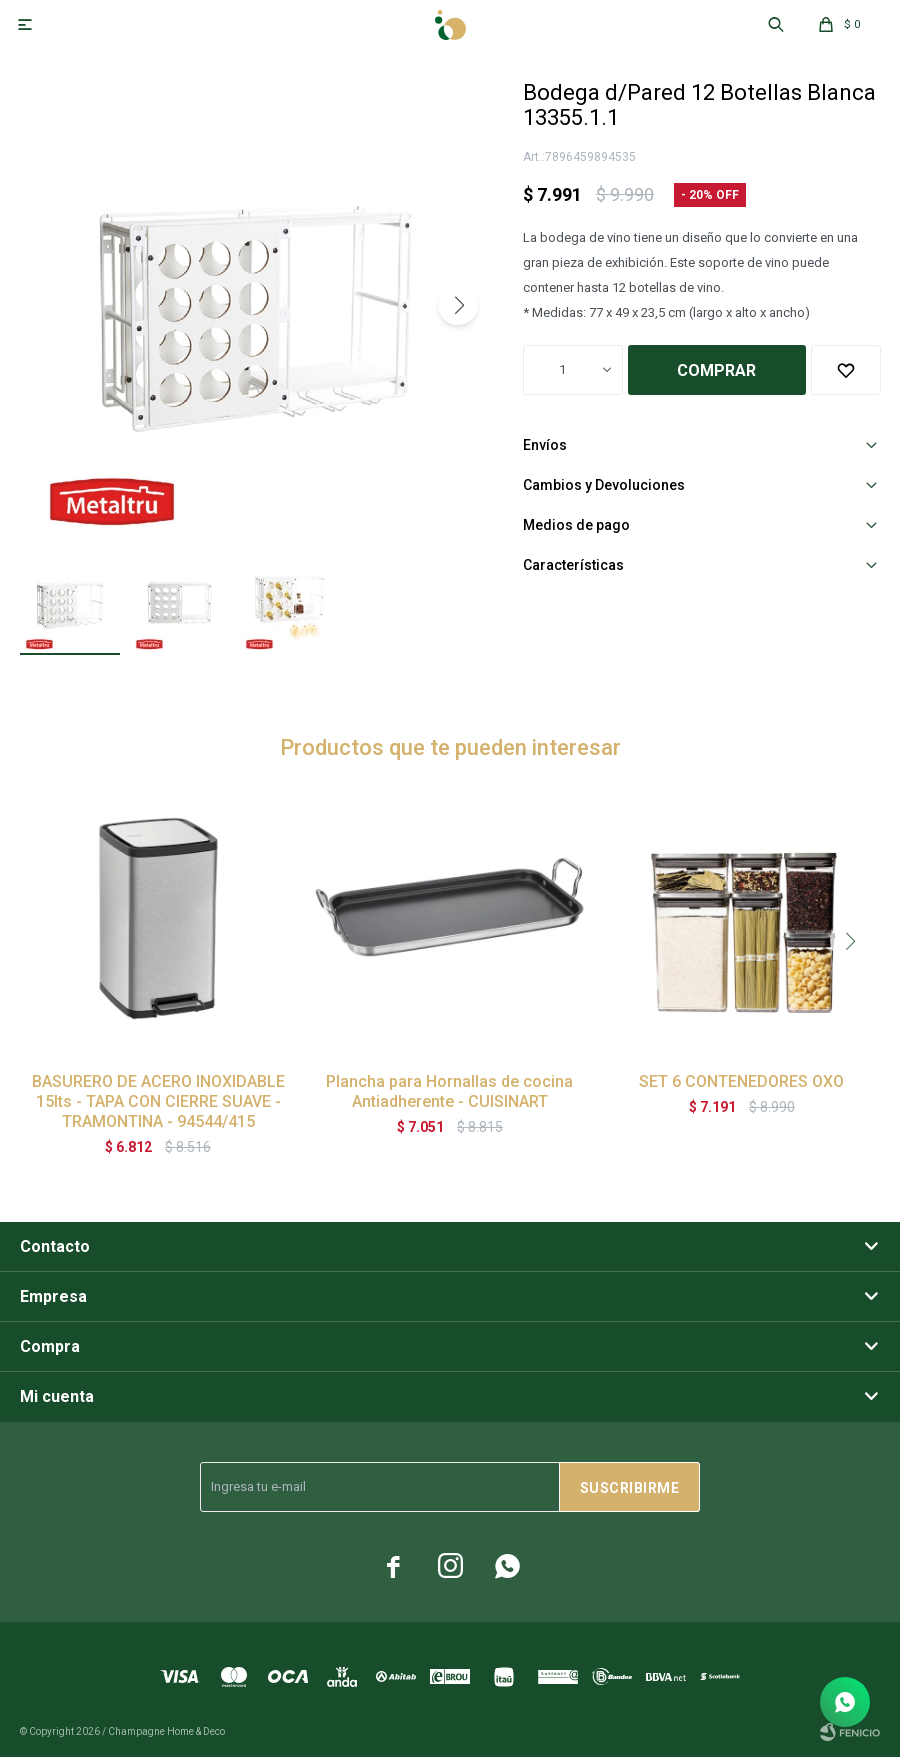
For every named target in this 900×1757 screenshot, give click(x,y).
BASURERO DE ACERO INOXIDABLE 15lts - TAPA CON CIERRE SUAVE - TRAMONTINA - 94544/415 (158, 1101)
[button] (458, 305)
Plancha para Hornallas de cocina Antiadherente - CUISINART (449, 1091)
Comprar (716, 370)
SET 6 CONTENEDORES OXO (741, 1081)
